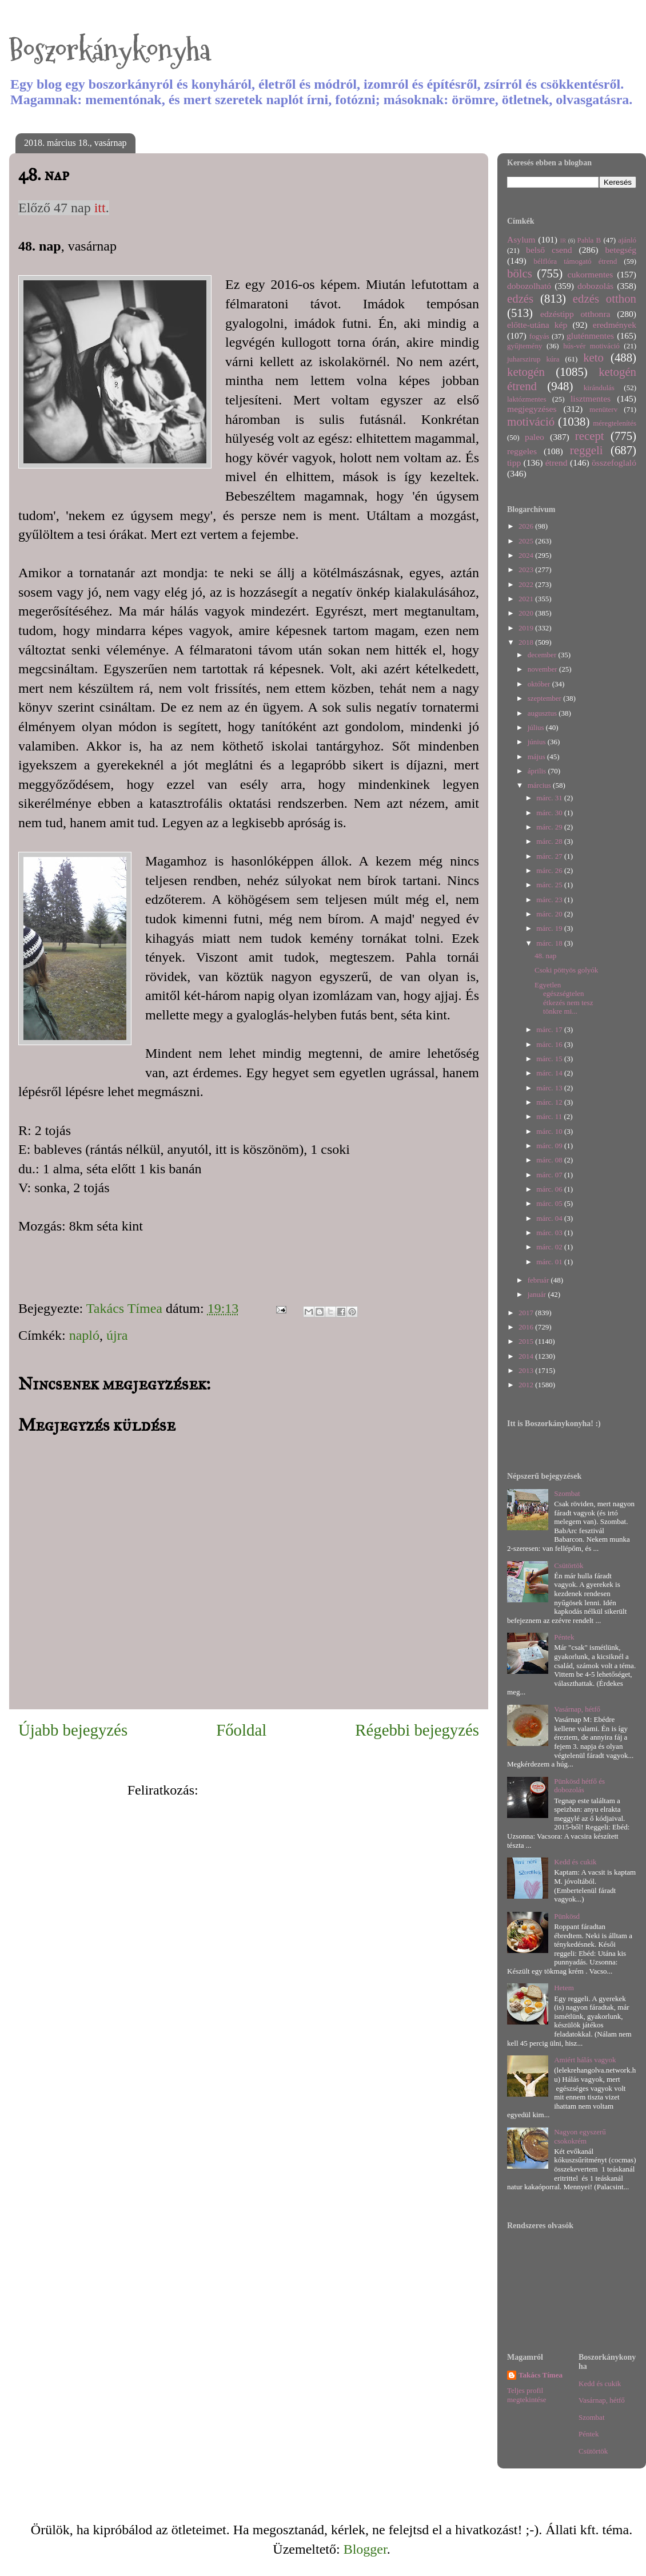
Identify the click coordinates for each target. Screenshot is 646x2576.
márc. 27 (550, 856)
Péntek (564, 1637)
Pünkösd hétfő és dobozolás (579, 1786)
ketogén (526, 371)
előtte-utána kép (537, 325)
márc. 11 (550, 1116)
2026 (527, 526)
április (538, 771)
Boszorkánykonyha (109, 50)
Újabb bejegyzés (72, 1730)
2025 (527, 541)
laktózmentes (527, 399)
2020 (527, 613)
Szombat (567, 1493)
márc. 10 (550, 1131)
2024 (527, 555)
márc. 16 (550, 1044)
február (539, 1280)
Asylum (521, 239)
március (540, 785)
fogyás (539, 336)
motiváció (531, 421)
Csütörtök (568, 1565)
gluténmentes (590, 335)
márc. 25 (550, 884)
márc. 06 (550, 1189)
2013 (527, 1370)
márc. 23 (550, 899)
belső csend (549, 250)
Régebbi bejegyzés (417, 1730)
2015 (527, 1341)
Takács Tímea (541, 2375)
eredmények (614, 325)
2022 (527, 584)
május (537, 756)
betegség (620, 250)
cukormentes (590, 274)
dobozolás (595, 286)
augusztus (543, 713)
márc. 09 (550, 1145)
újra (116, 1335)
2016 (527, 1327)
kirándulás (599, 387)
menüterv (603, 409)
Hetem (564, 1987)
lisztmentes (591, 398)
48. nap (545, 955)
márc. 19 (550, 928)
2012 (527, 1384)
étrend (556, 462)
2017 (527, 1312)
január (538, 1294)
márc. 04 (550, 1218)
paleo (534, 437)
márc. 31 (550, 797)
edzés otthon (604, 298)
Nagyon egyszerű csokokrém (580, 2136)
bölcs (519, 273)
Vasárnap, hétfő (577, 1709)
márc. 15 (550, 1058)
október (540, 684)
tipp (514, 462)
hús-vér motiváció (591, 346)
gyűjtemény (524, 346)
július (537, 727)
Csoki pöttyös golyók (566, 970)
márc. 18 (550, 943)
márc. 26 (550, 870)
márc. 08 (550, 1160)
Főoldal (241, 1730)
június (538, 741)
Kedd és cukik (575, 1861)
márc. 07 (550, 1174)
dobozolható (529, 286)
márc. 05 (550, 1203)
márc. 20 (550, 914)
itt (98, 207)
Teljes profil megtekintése (527, 2395)
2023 (527, 569)
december (543, 654)
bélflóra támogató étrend (575, 261)
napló (84, 1335)
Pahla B (589, 240)
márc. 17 (550, 1029)
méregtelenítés (614, 423)
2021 (527, 598)
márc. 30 (550, 812)
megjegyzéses (532, 409)
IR (563, 240)
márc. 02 (550, 1247)
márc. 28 (550, 841)
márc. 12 (550, 1102)
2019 (527, 628)
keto (593, 357)
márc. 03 (550, 1232)
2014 (527, 1356)
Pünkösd (567, 1916)
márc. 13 (550, 1087)
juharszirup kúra (533, 359)
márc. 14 (550, 1073)
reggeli (586, 450)
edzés (520, 298)
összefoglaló (614, 462)
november (543, 669)
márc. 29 (550, 827)
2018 (527, 642)
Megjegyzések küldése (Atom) (286, 1790)
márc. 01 (550, 1261)
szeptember (545, 698)
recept (589, 435)
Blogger (365, 2549)
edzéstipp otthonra (575, 314)
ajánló (627, 240)
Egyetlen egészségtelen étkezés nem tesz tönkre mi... (564, 998)
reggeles (522, 451)
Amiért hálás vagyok (585, 2059)
